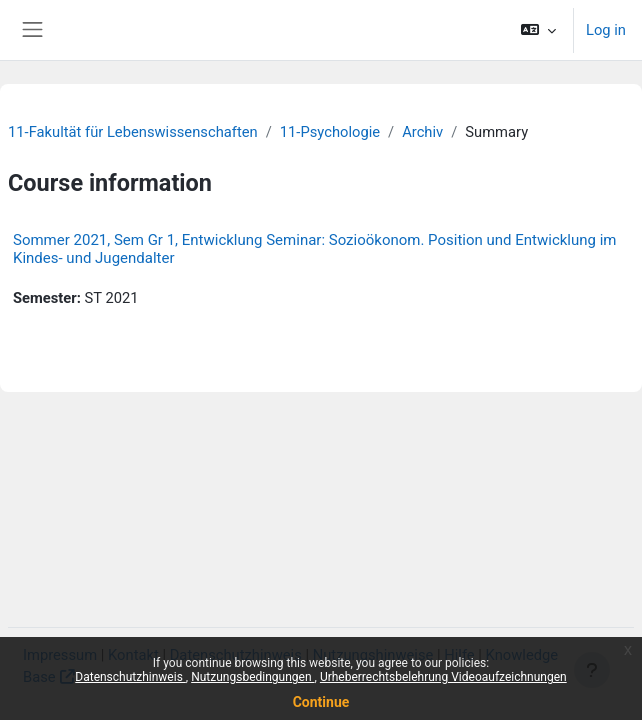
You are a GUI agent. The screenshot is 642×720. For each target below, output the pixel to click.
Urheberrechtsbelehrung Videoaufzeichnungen (443, 677)
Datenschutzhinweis (130, 677)
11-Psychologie (330, 132)
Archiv (422, 132)
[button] (538, 30)
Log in (606, 30)
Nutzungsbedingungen (252, 677)
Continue (321, 702)
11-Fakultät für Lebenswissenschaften (133, 132)
